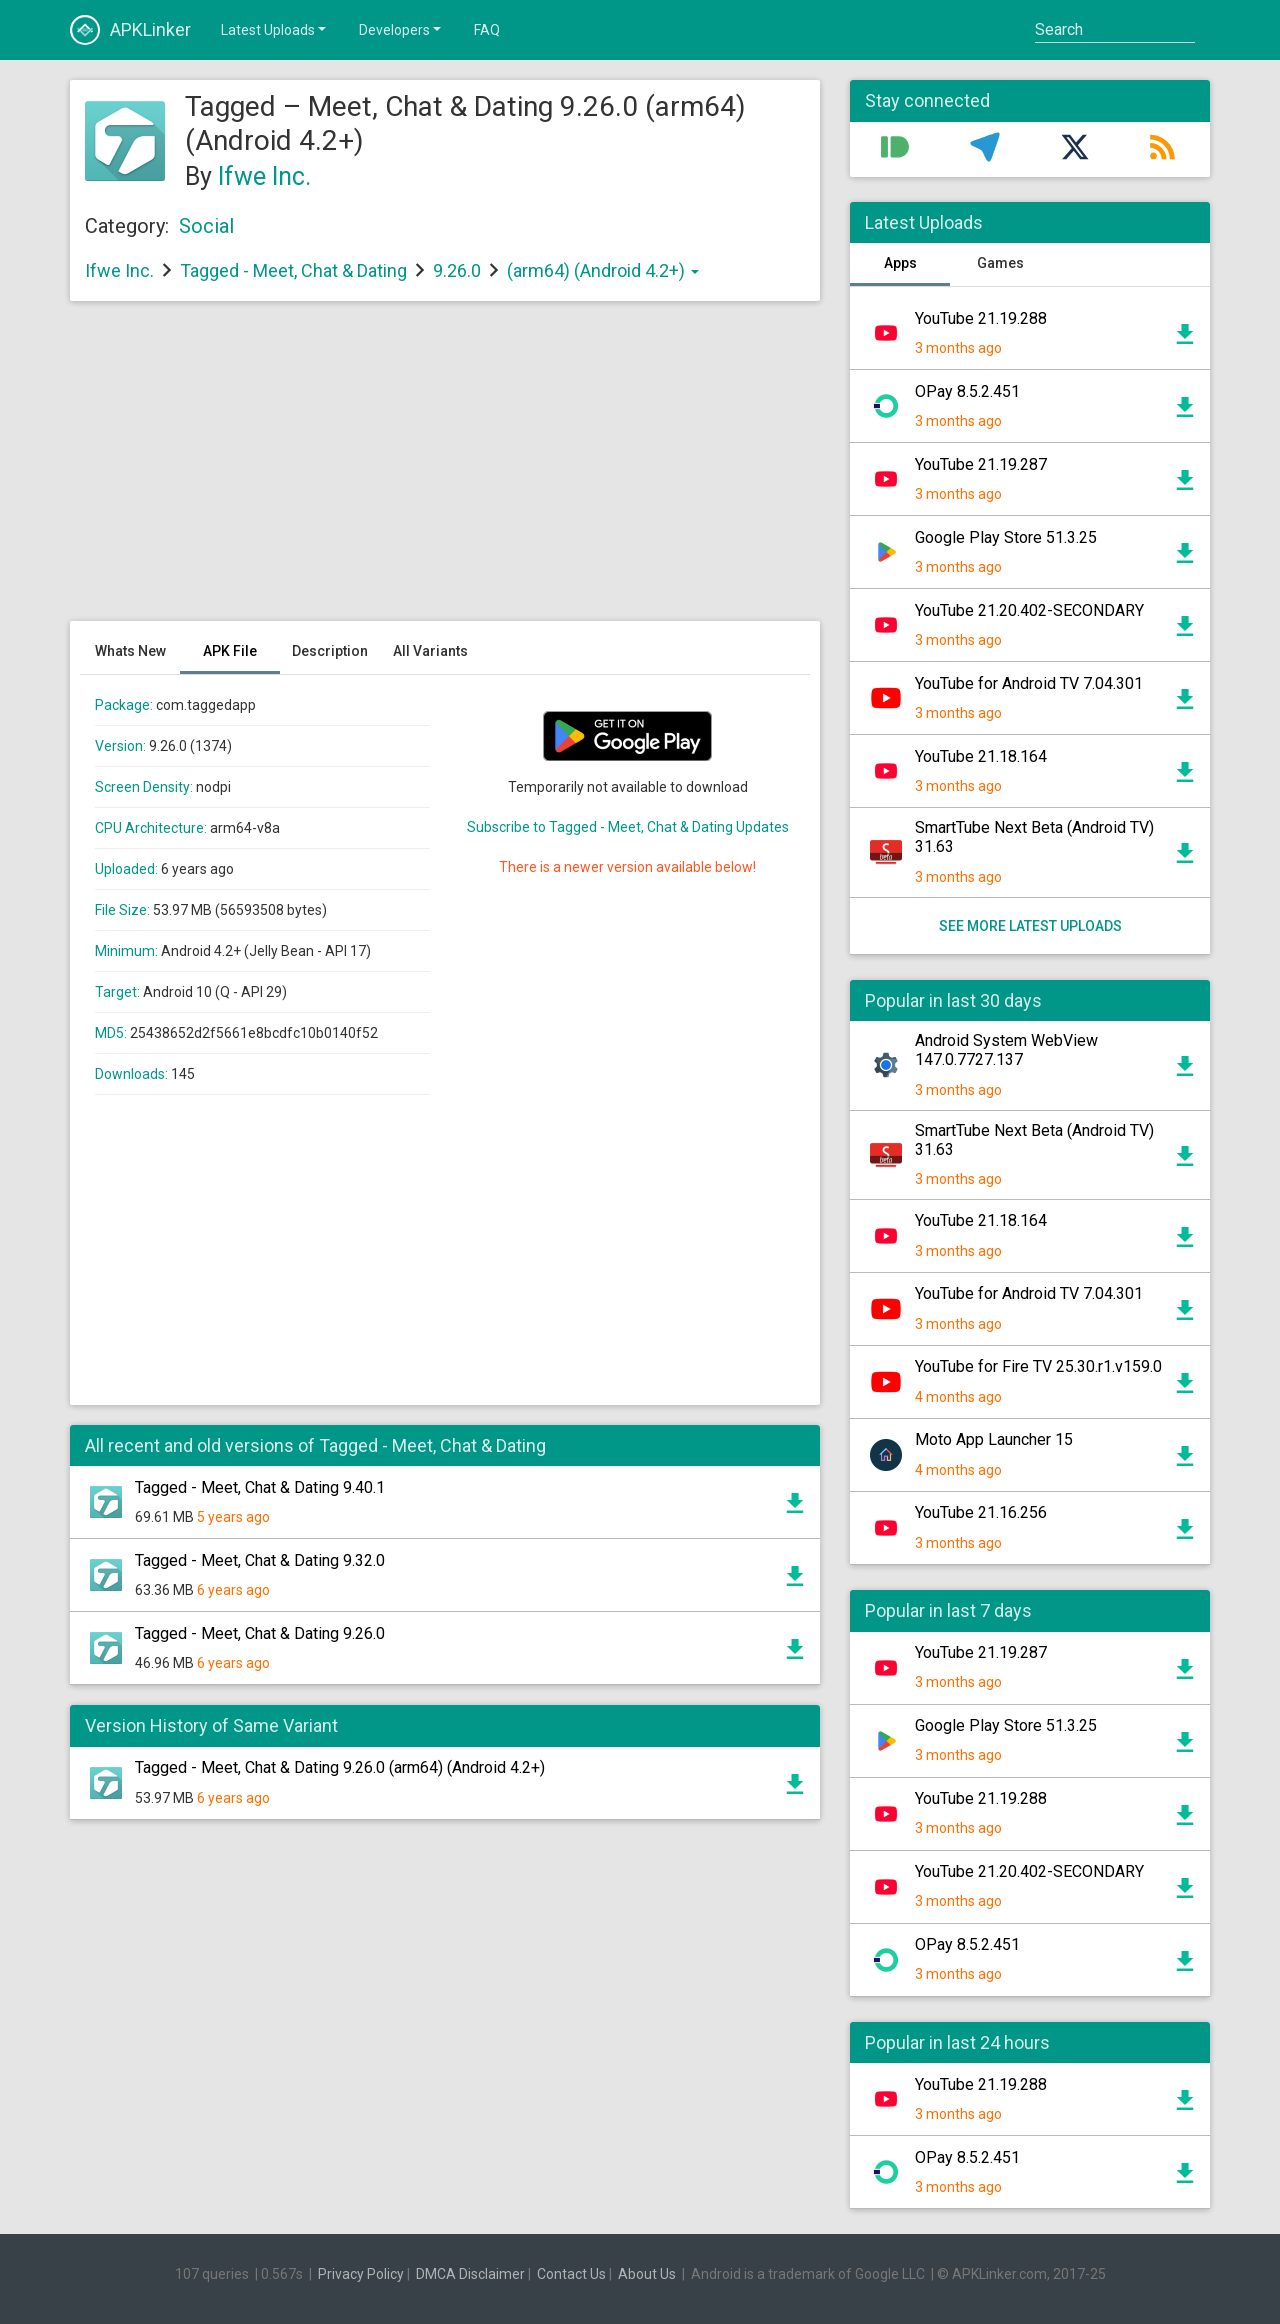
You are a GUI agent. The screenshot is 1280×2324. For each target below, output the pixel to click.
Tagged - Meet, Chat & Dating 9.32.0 (260, 1560)
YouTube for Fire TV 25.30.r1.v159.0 (1038, 1366)
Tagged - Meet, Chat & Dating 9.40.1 (260, 1487)
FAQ (487, 30)
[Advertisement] (445, 471)
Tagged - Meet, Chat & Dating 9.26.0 (260, 1633)
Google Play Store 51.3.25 (1006, 537)
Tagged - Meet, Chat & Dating (293, 270)
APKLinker (130, 30)
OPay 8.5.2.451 (967, 391)
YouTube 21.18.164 (981, 756)
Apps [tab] (900, 263)
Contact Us (571, 2274)
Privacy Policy (361, 2274)
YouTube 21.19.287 (981, 464)
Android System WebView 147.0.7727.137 (1006, 1050)
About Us (647, 2274)
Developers (401, 29)
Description (330, 651)
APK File (230, 651)
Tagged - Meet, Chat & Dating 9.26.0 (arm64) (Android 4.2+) (340, 1767)
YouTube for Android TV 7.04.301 (1029, 683)
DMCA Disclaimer (470, 2274)
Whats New (130, 651)
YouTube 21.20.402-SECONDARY (1029, 610)
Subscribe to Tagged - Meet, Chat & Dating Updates (628, 827)
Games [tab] (1000, 263)
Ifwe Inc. (264, 176)
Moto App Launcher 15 (994, 1439)
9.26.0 (459, 270)
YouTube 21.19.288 (981, 318)
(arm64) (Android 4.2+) (603, 270)
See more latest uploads (1030, 926)
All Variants (430, 651)
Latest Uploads (275, 29)
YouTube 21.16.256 (981, 1512)
